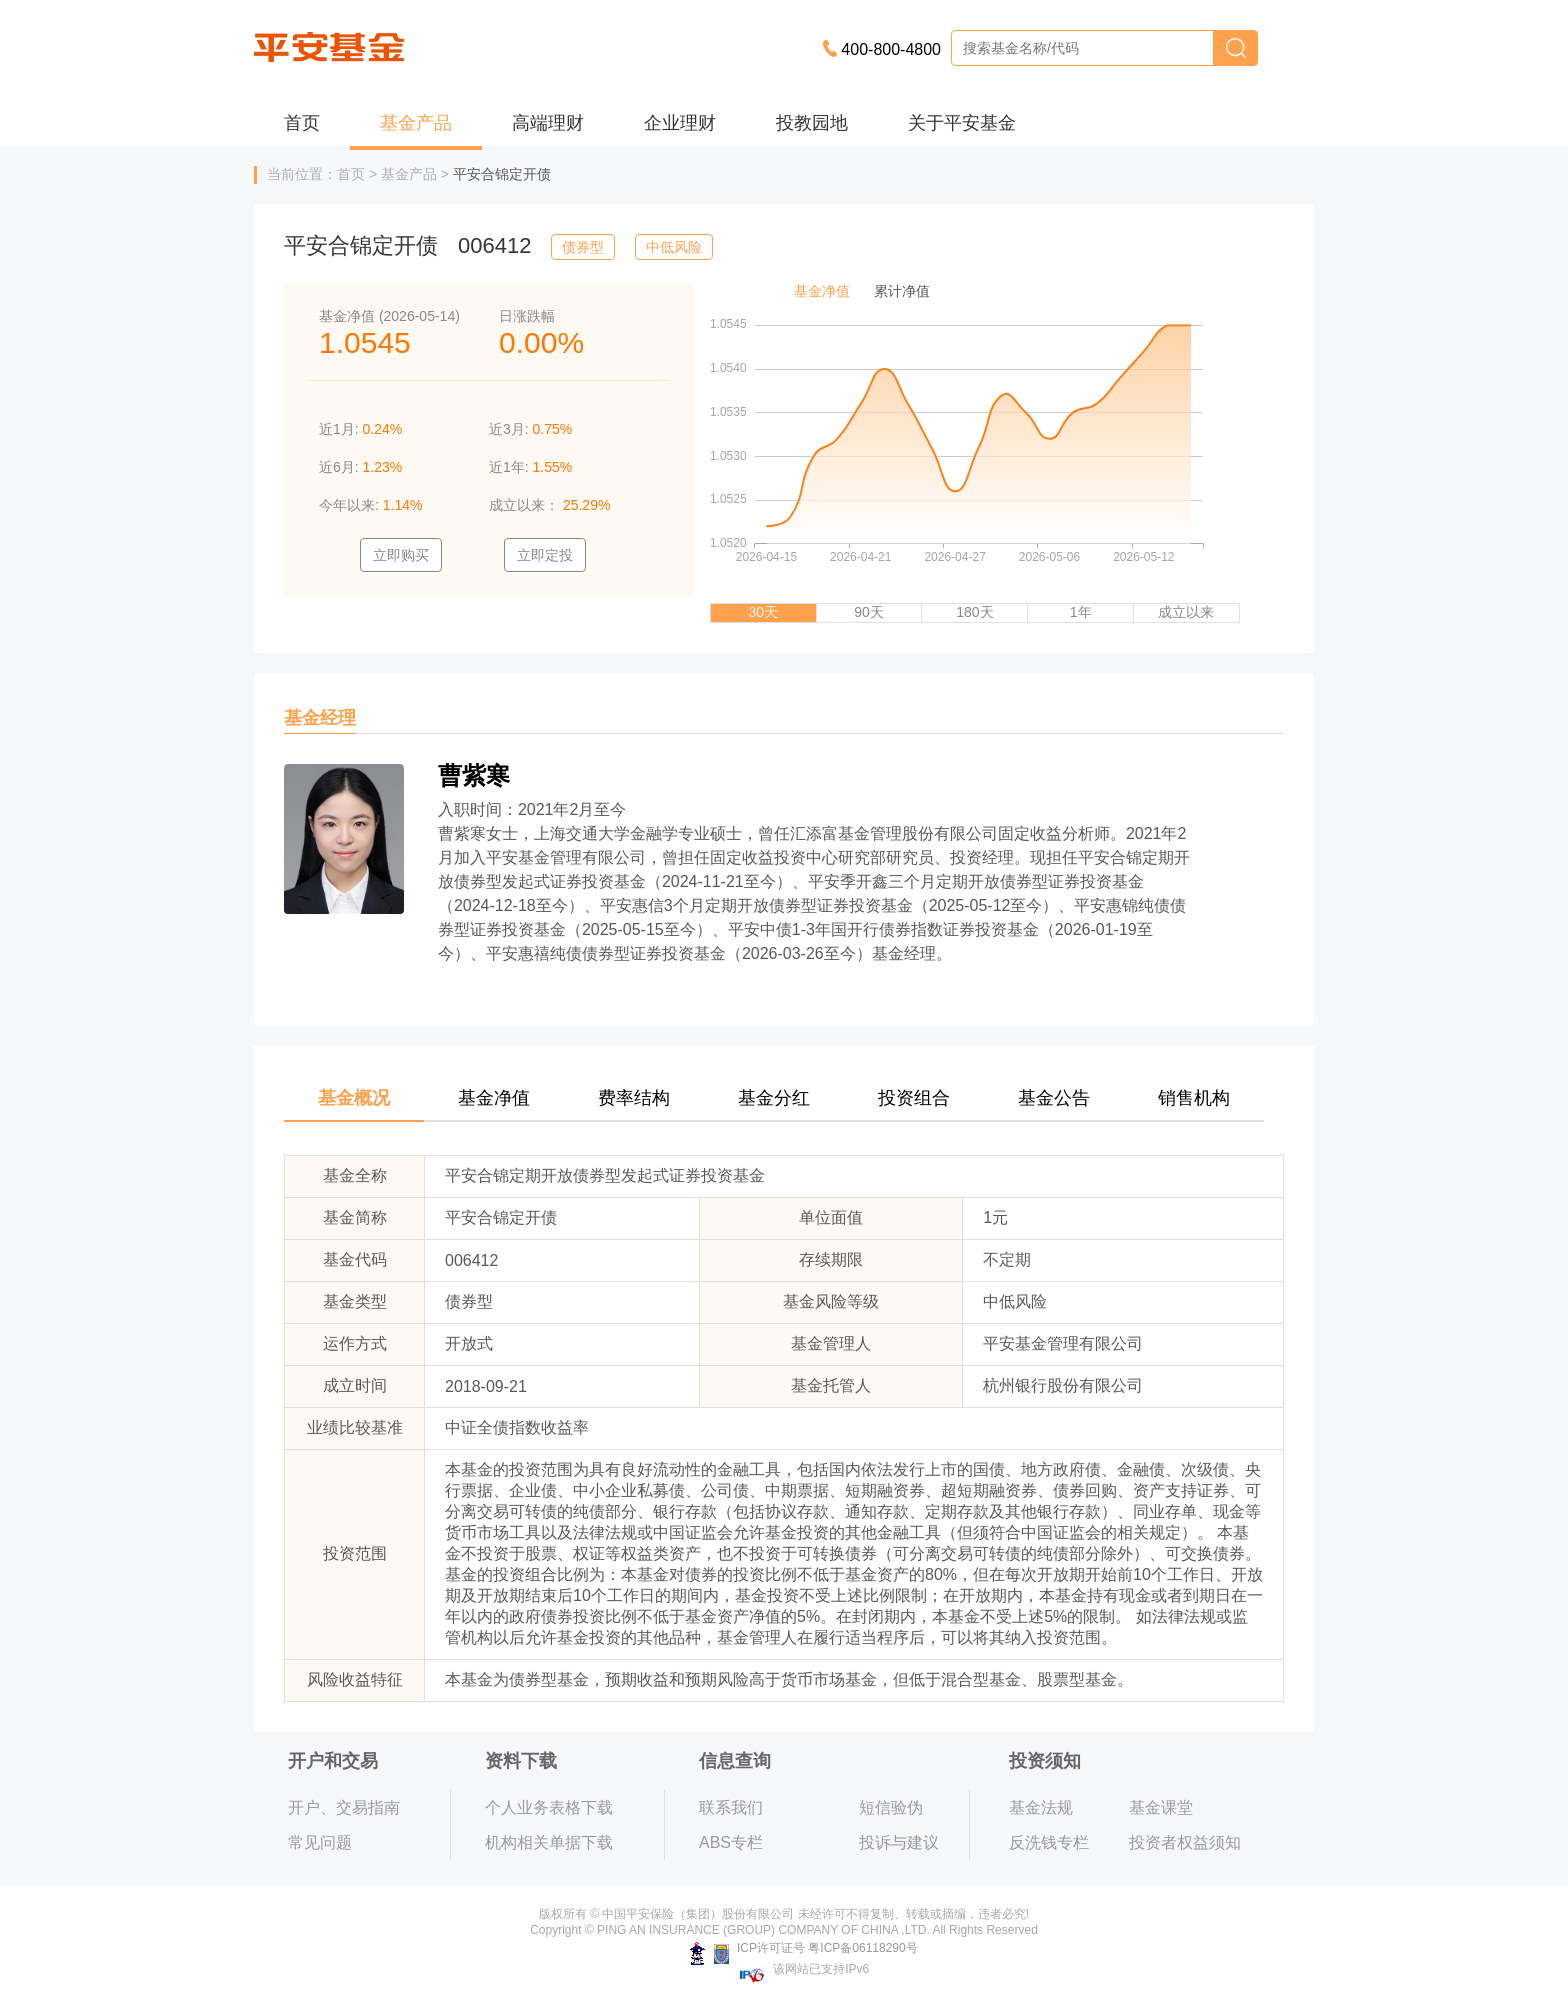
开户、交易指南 (344, 1807)
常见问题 (320, 1842)
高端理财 (548, 123)
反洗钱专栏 (1049, 1842)
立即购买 (401, 555)
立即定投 (545, 555)
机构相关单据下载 (549, 1842)
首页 (302, 123)
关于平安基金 (962, 123)
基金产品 (416, 123)
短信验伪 (891, 1807)
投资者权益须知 (1185, 1842)
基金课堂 (1161, 1807)
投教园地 (812, 123)
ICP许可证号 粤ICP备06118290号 (803, 1948)
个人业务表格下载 (549, 1807)
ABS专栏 (731, 1842)
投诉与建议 (899, 1842)
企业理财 (680, 123)
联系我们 (731, 1807)
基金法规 (1041, 1807)
